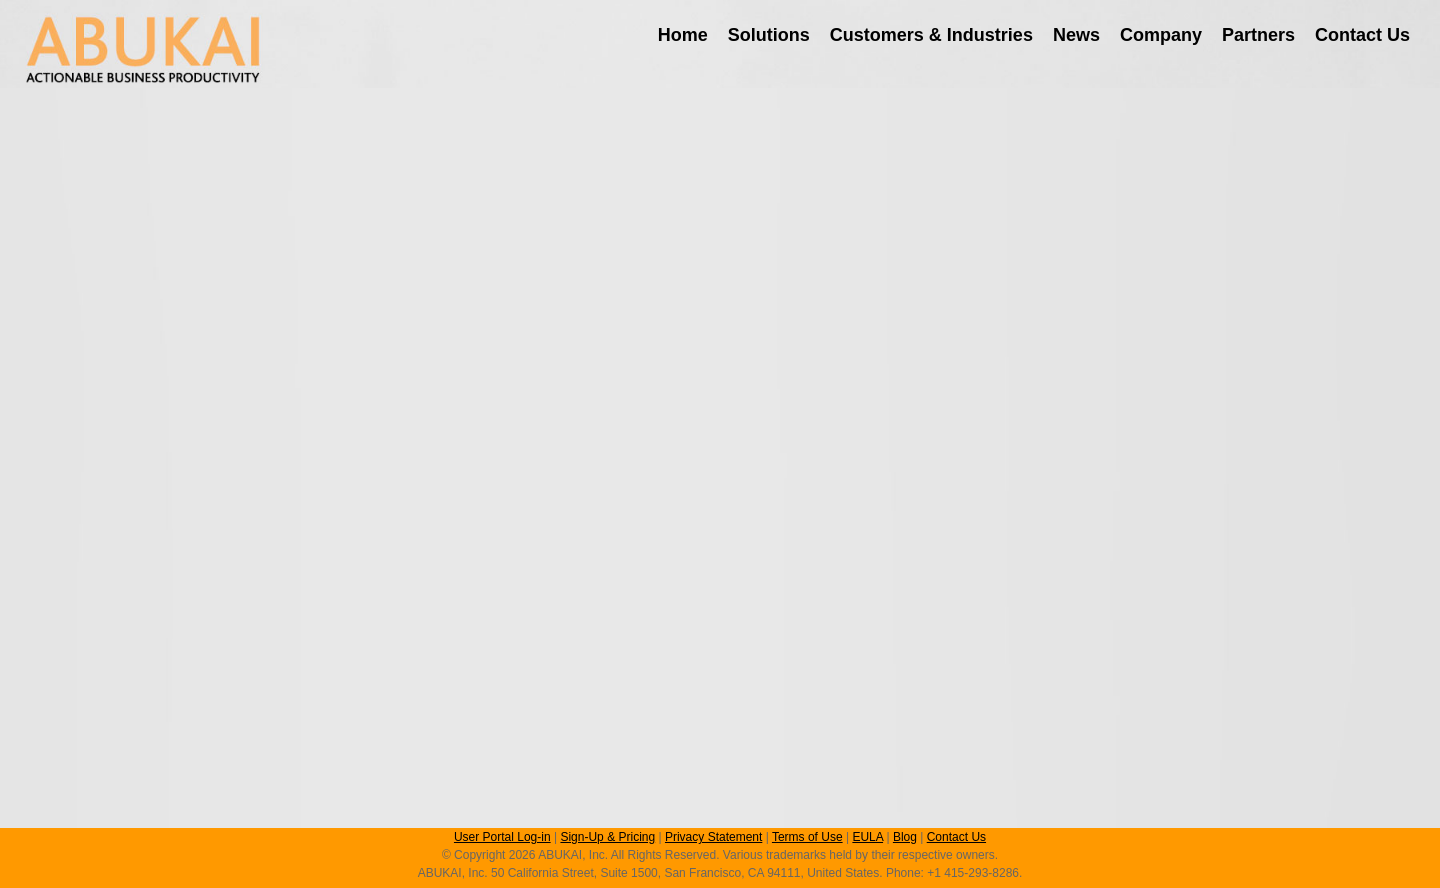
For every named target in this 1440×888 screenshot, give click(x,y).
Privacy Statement (713, 837)
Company (1161, 35)
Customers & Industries (931, 35)
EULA (867, 837)
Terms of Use (807, 837)
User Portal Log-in (502, 837)
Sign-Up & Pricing (607, 837)
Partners (1258, 35)
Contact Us (1362, 35)
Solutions (769, 35)
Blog (905, 837)
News (1076, 35)
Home (683, 35)
